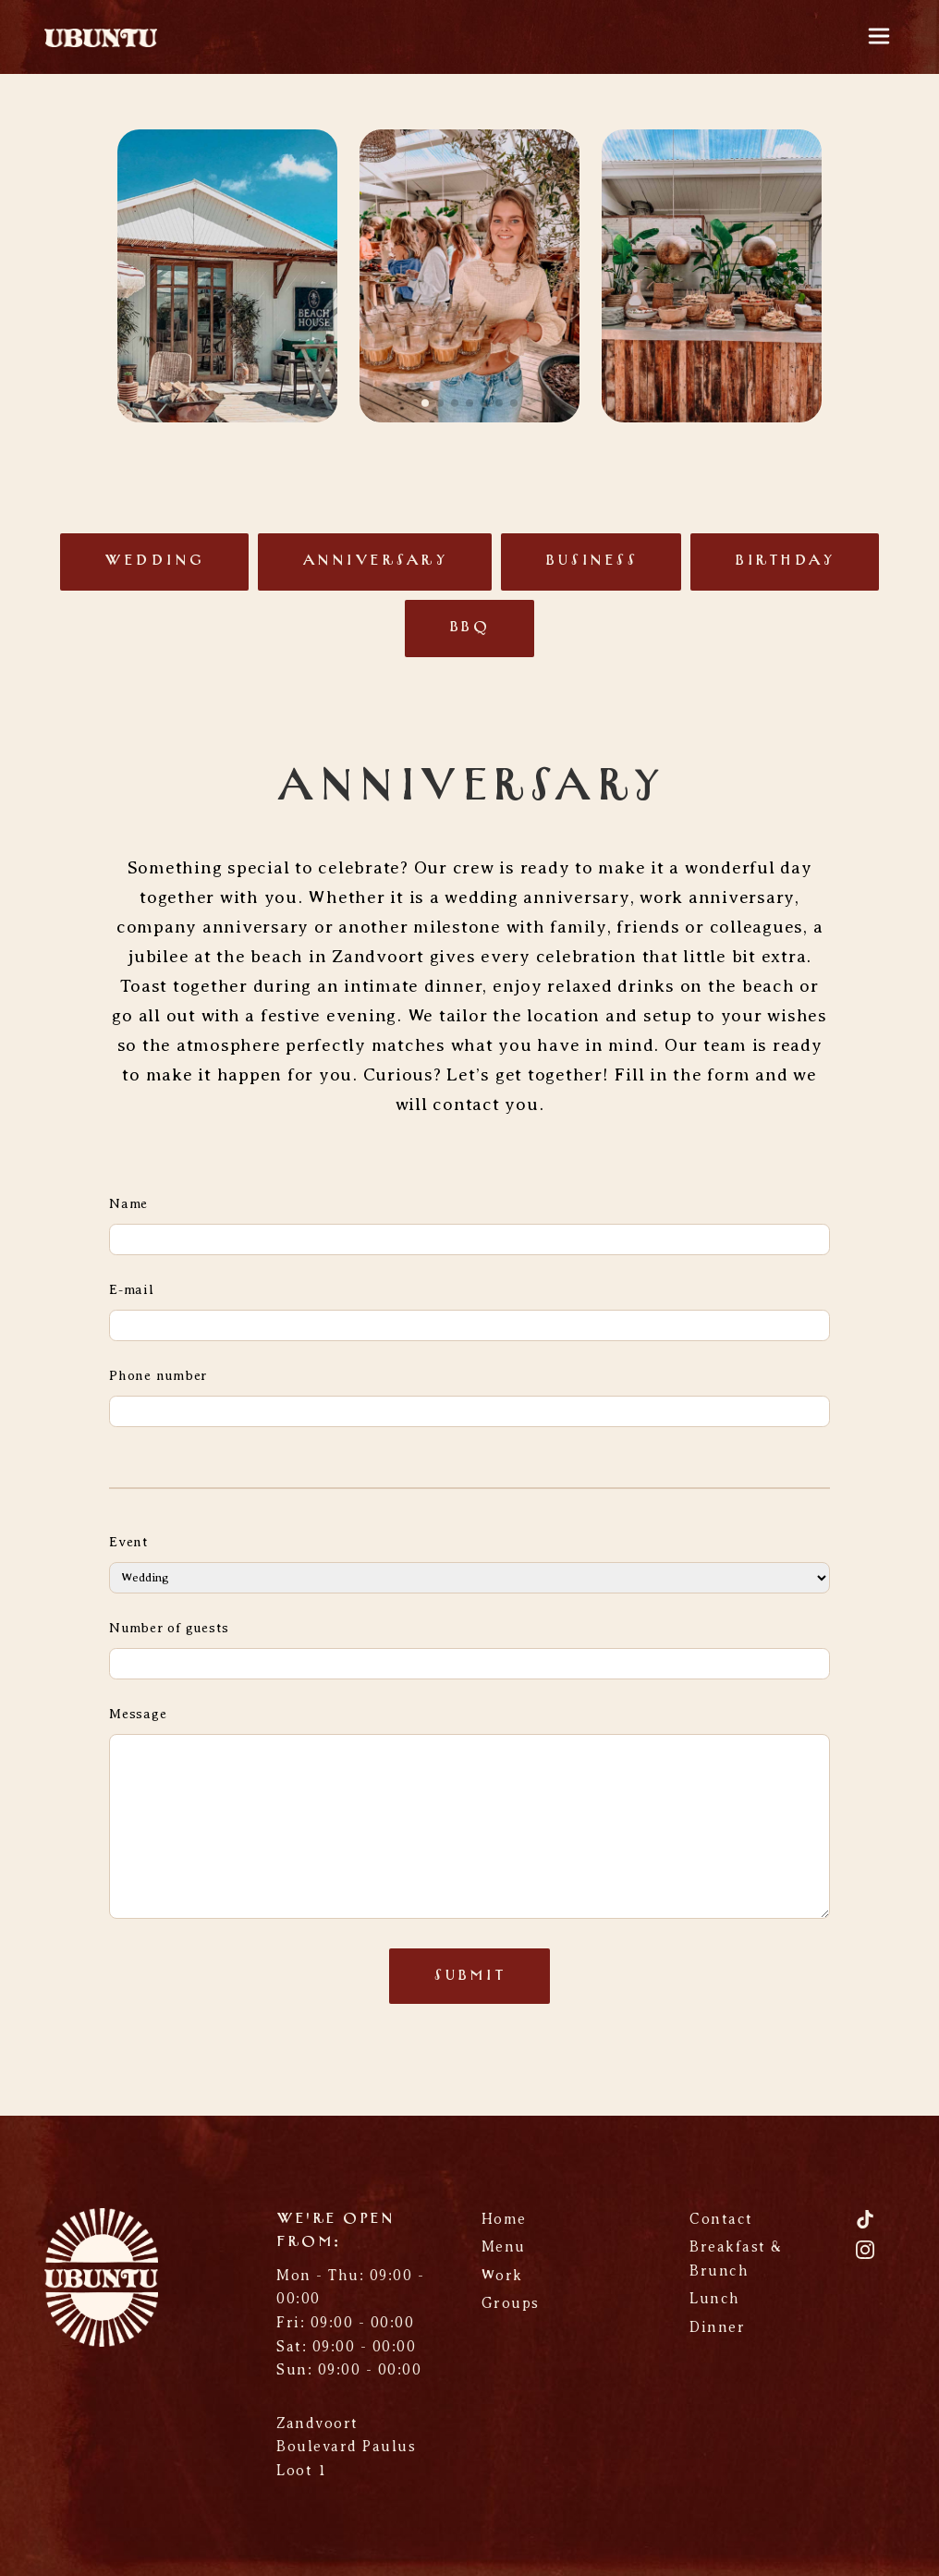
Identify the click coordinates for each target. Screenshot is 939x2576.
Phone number (158, 1375)
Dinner (717, 2327)
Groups (511, 2303)
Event (129, 1541)
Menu (504, 2247)
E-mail (131, 1289)
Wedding (154, 561)
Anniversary (375, 561)
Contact (721, 2219)
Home (504, 2219)
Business (591, 561)
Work (502, 2275)
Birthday (785, 561)
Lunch (714, 2298)
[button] (425, 403)
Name (128, 1203)
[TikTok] (865, 2226)
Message (137, 1713)
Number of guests (169, 1627)
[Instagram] (865, 2256)
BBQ (470, 627)
